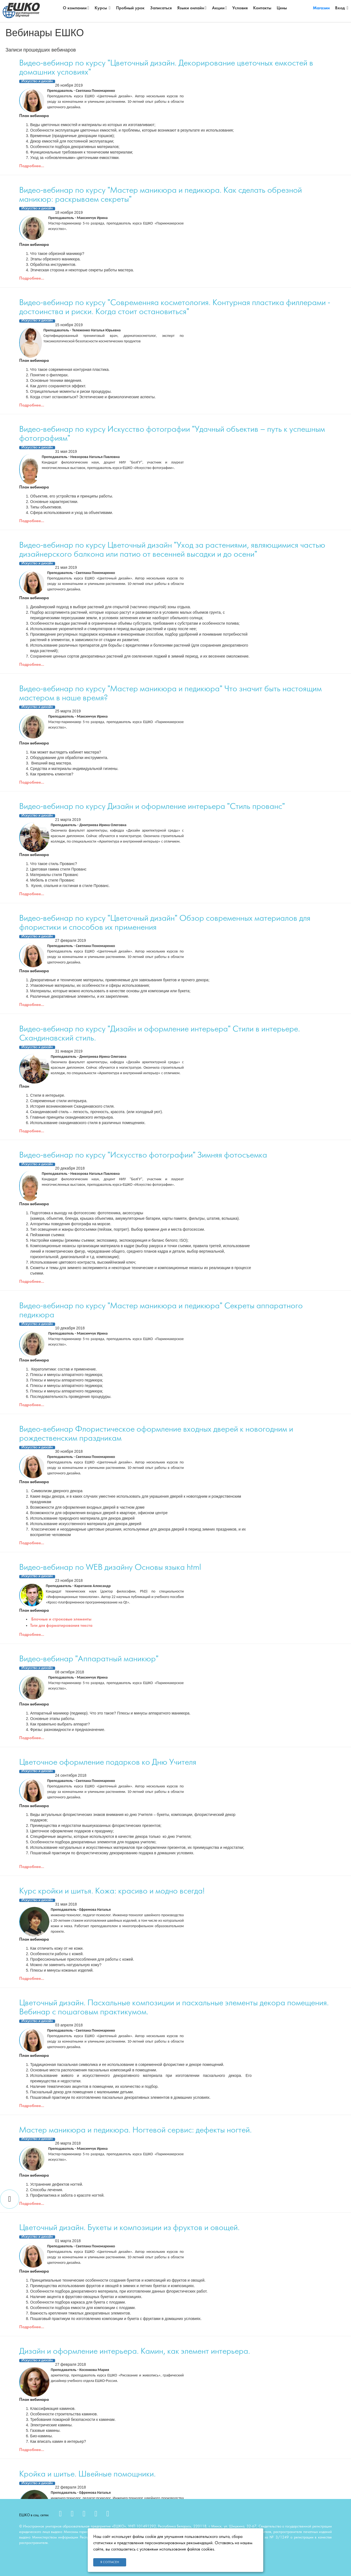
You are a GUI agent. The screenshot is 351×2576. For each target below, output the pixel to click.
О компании (76, 8)
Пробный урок (130, 8)
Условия (240, 8)
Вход (341, 8)
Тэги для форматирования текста (61, 1625)
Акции (219, 8)
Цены (282, 8)
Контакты (262, 8)
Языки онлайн (191, 8)
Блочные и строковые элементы (60, 1619)
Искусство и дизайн (37, 81)
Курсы (103, 8)
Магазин (321, 8)
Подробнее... (31, 166)
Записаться (161, 8)
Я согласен (109, 2562)
